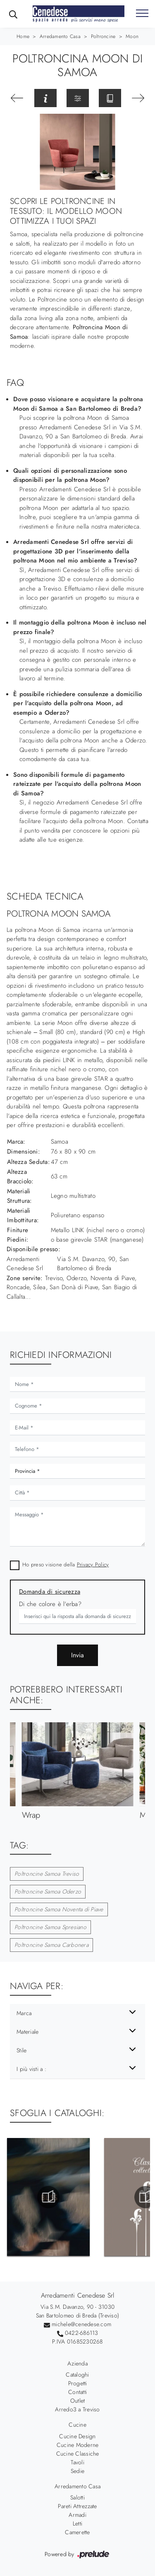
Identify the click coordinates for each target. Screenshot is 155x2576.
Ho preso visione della (65, 1564)
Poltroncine (103, 36)
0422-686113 (81, 2333)
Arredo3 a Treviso (77, 2409)
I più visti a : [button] (31, 2069)
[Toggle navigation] (142, 13)
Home (23, 36)
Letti (77, 2523)
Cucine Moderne (78, 2445)
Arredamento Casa (60, 36)
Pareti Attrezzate (77, 2506)
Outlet (77, 2400)
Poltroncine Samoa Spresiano (50, 1927)
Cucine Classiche (77, 2453)
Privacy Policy (93, 1564)
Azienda (77, 2363)
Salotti (77, 2497)
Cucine (77, 2424)
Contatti (77, 2392)
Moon (132, 36)
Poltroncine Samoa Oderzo (47, 1891)
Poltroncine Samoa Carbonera (51, 1945)
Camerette (77, 2532)
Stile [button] (21, 2050)
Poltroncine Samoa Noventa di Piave (58, 1909)
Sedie (77, 2471)
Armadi (77, 2515)
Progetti (77, 2383)
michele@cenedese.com (81, 2324)
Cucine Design (77, 2436)
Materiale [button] (27, 2032)
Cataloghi (77, 2374)
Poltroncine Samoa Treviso (46, 1874)
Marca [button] (24, 2013)
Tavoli (77, 2462)
